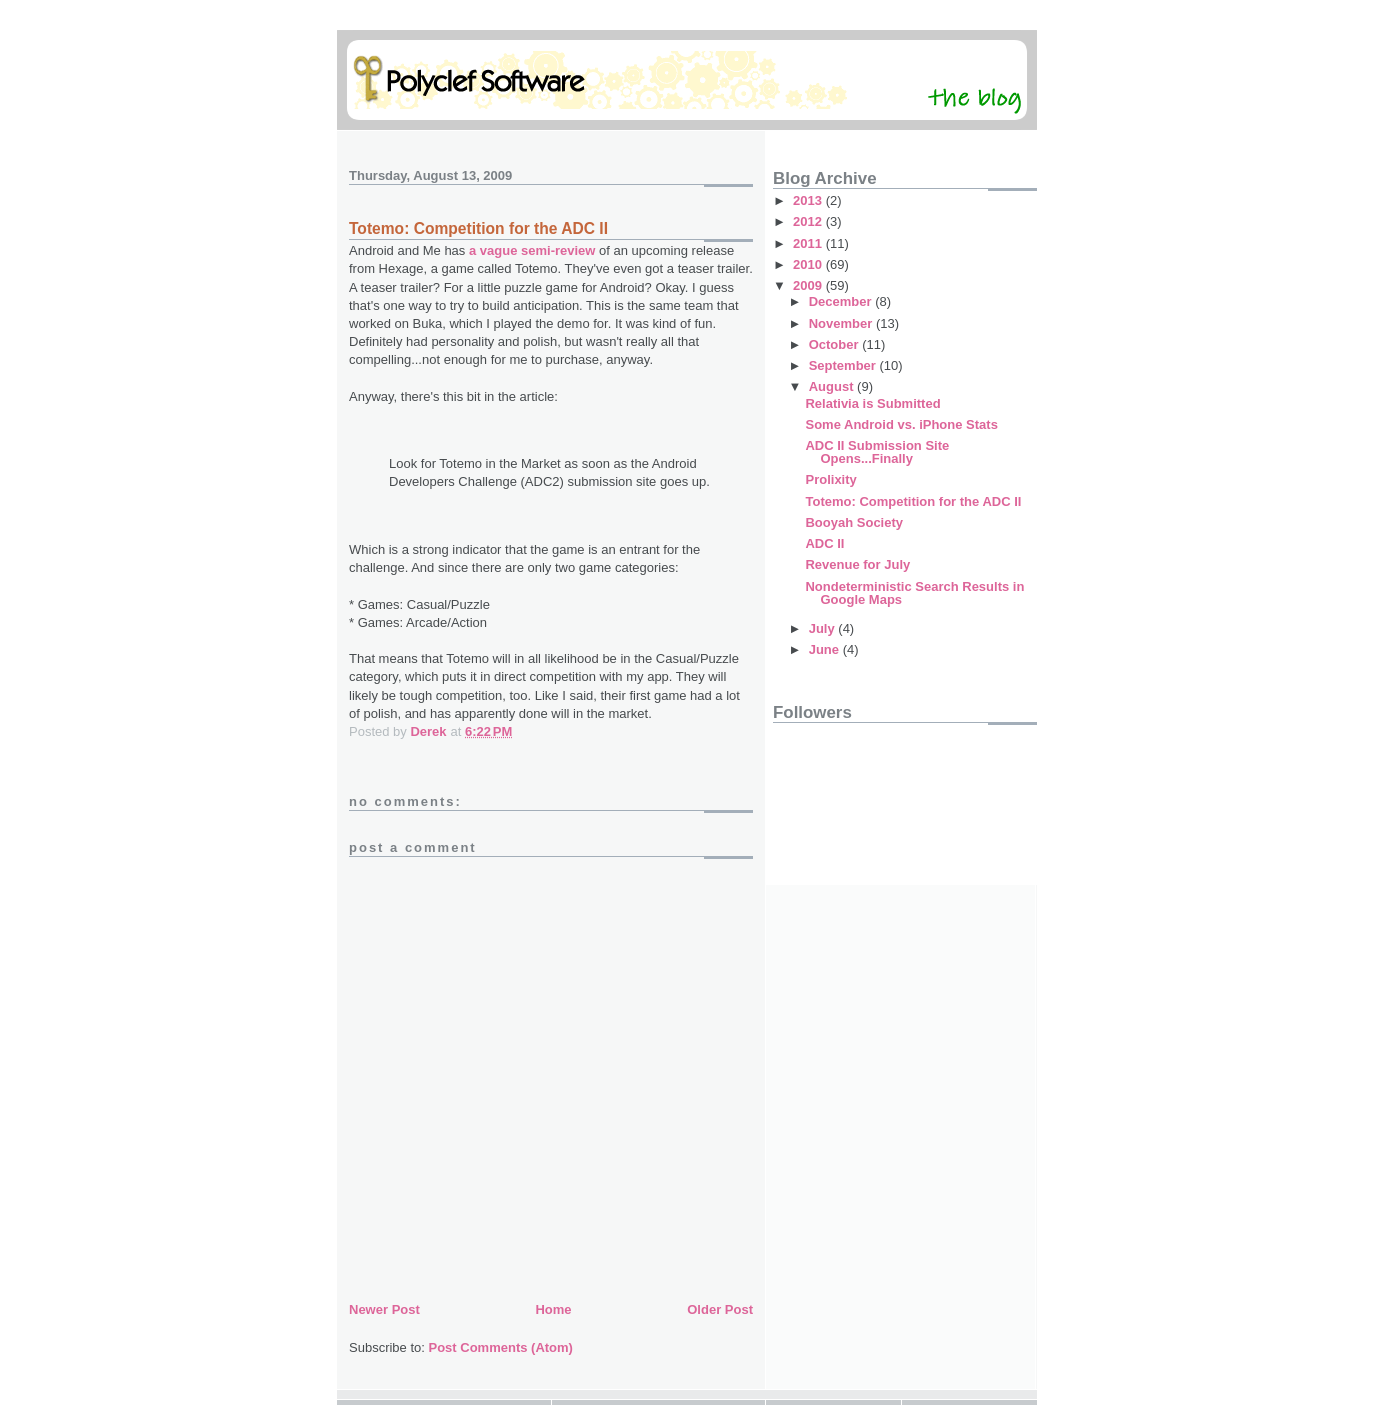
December (842, 301)
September (844, 365)
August (833, 386)
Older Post (720, 1309)
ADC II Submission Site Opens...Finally (877, 452)
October (835, 344)
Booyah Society (854, 522)
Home (553, 1309)
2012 (809, 221)
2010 (809, 264)
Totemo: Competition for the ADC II (913, 501)
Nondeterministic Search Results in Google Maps (914, 593)
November (842, 323)
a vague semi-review (532, 250)
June (826, 649)
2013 (809, 200)
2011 (809, 243)
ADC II (824, 543)
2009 (809, 285)
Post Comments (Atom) (501, 1347)
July (824, 628)
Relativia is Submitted (872, 403)
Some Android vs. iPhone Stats (901, 424)
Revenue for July (857, 564)
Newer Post (384, 1309)
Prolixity (830, 479)
